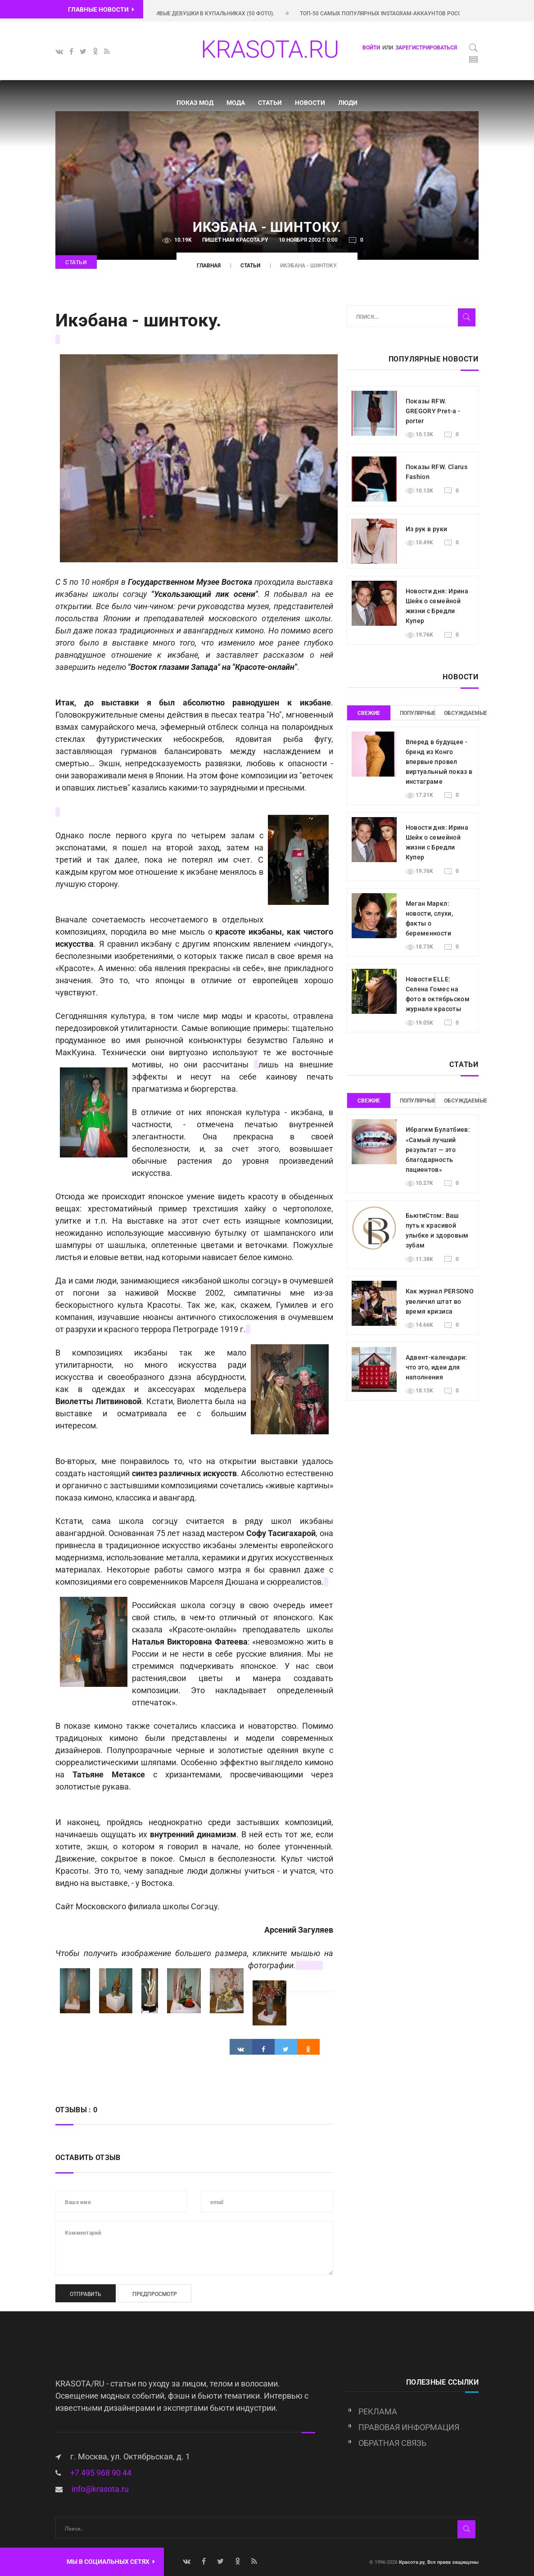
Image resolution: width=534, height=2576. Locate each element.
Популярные (417, 713)
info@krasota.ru (100, 2489)
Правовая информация (408, 2427)
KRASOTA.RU (270, 49)
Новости (310, 102)
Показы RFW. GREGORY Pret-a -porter (433, 411)
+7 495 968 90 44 (100, 2472)
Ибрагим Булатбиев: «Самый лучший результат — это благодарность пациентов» (438, 1149)
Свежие (369, 713)
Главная (209, 265)
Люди (348, 102)
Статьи (270, 102)
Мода (235, 102)
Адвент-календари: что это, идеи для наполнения (436, 1367)
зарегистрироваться (426, 48)
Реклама (377, 2411)
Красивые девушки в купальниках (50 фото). (219, 13)
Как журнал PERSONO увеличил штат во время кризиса (440, 1301)
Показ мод (194, 102)
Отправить (85, 2294)
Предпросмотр (154, 2294)
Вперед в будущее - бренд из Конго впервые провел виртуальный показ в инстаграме (439, 761)
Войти (371, 48)
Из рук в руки (427, 529)
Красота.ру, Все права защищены (438, 2562)
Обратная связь (392, 2443)
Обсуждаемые (461, 713)
